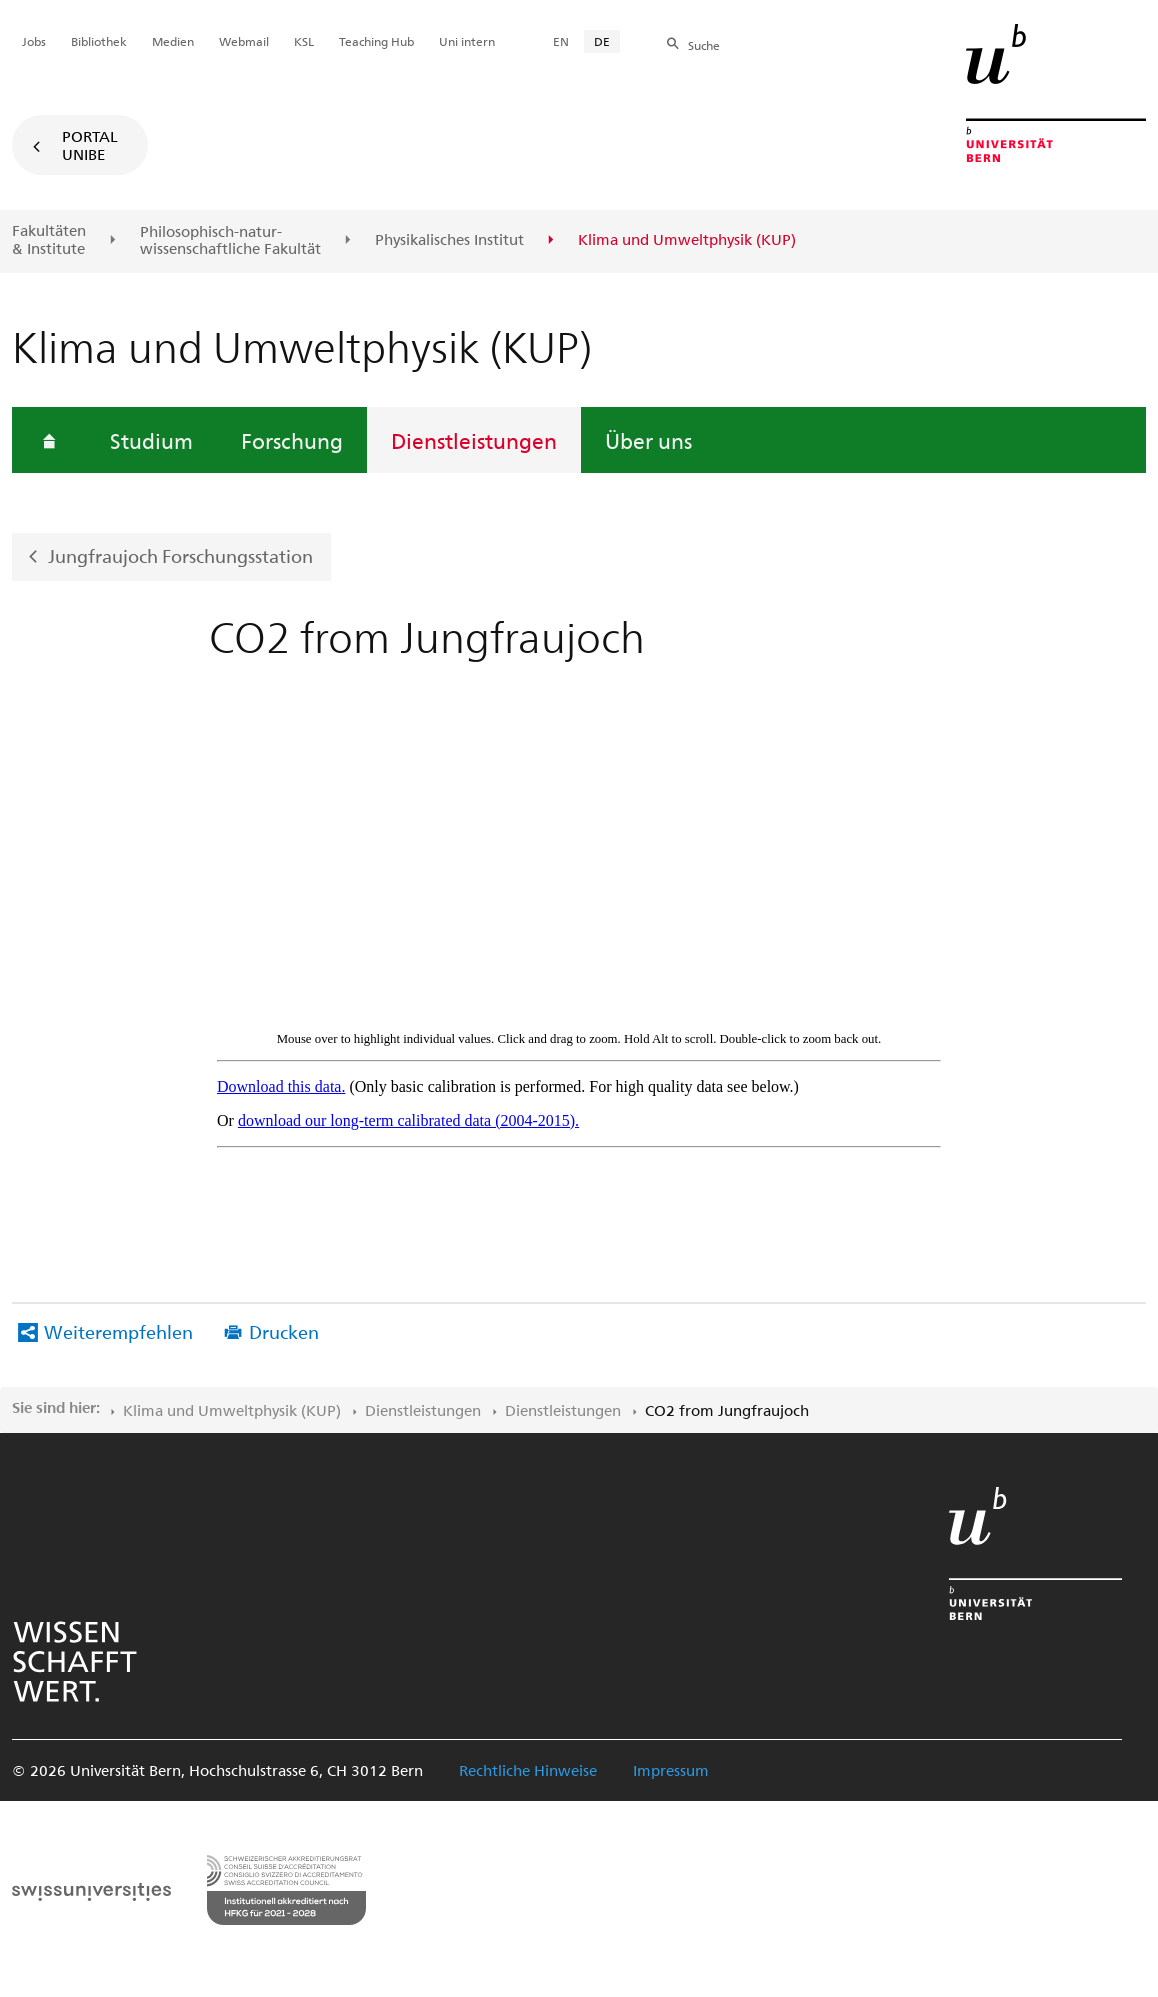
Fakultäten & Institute (49, 239)
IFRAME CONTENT (579, 936)
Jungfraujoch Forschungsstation (180, 555)
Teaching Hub (376, 41)
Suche (704, 45)
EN (561, 41)
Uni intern (467, 41)
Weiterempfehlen (118, 1331)
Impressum (671, 1770)
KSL (304, 41)
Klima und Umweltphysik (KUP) (232, 1410)
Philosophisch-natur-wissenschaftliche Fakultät (230, 240)
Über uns (648, 440)
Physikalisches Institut (449, 240)
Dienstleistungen (474, 440)
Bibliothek (99, 41)
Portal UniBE (90, 145)
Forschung (292, 440)
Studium (151, 440)
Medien (173, 41)
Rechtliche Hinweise (528, 1770)
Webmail (244, 41)
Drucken (284, 1331)
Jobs (34, 41)
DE (602, 41)
